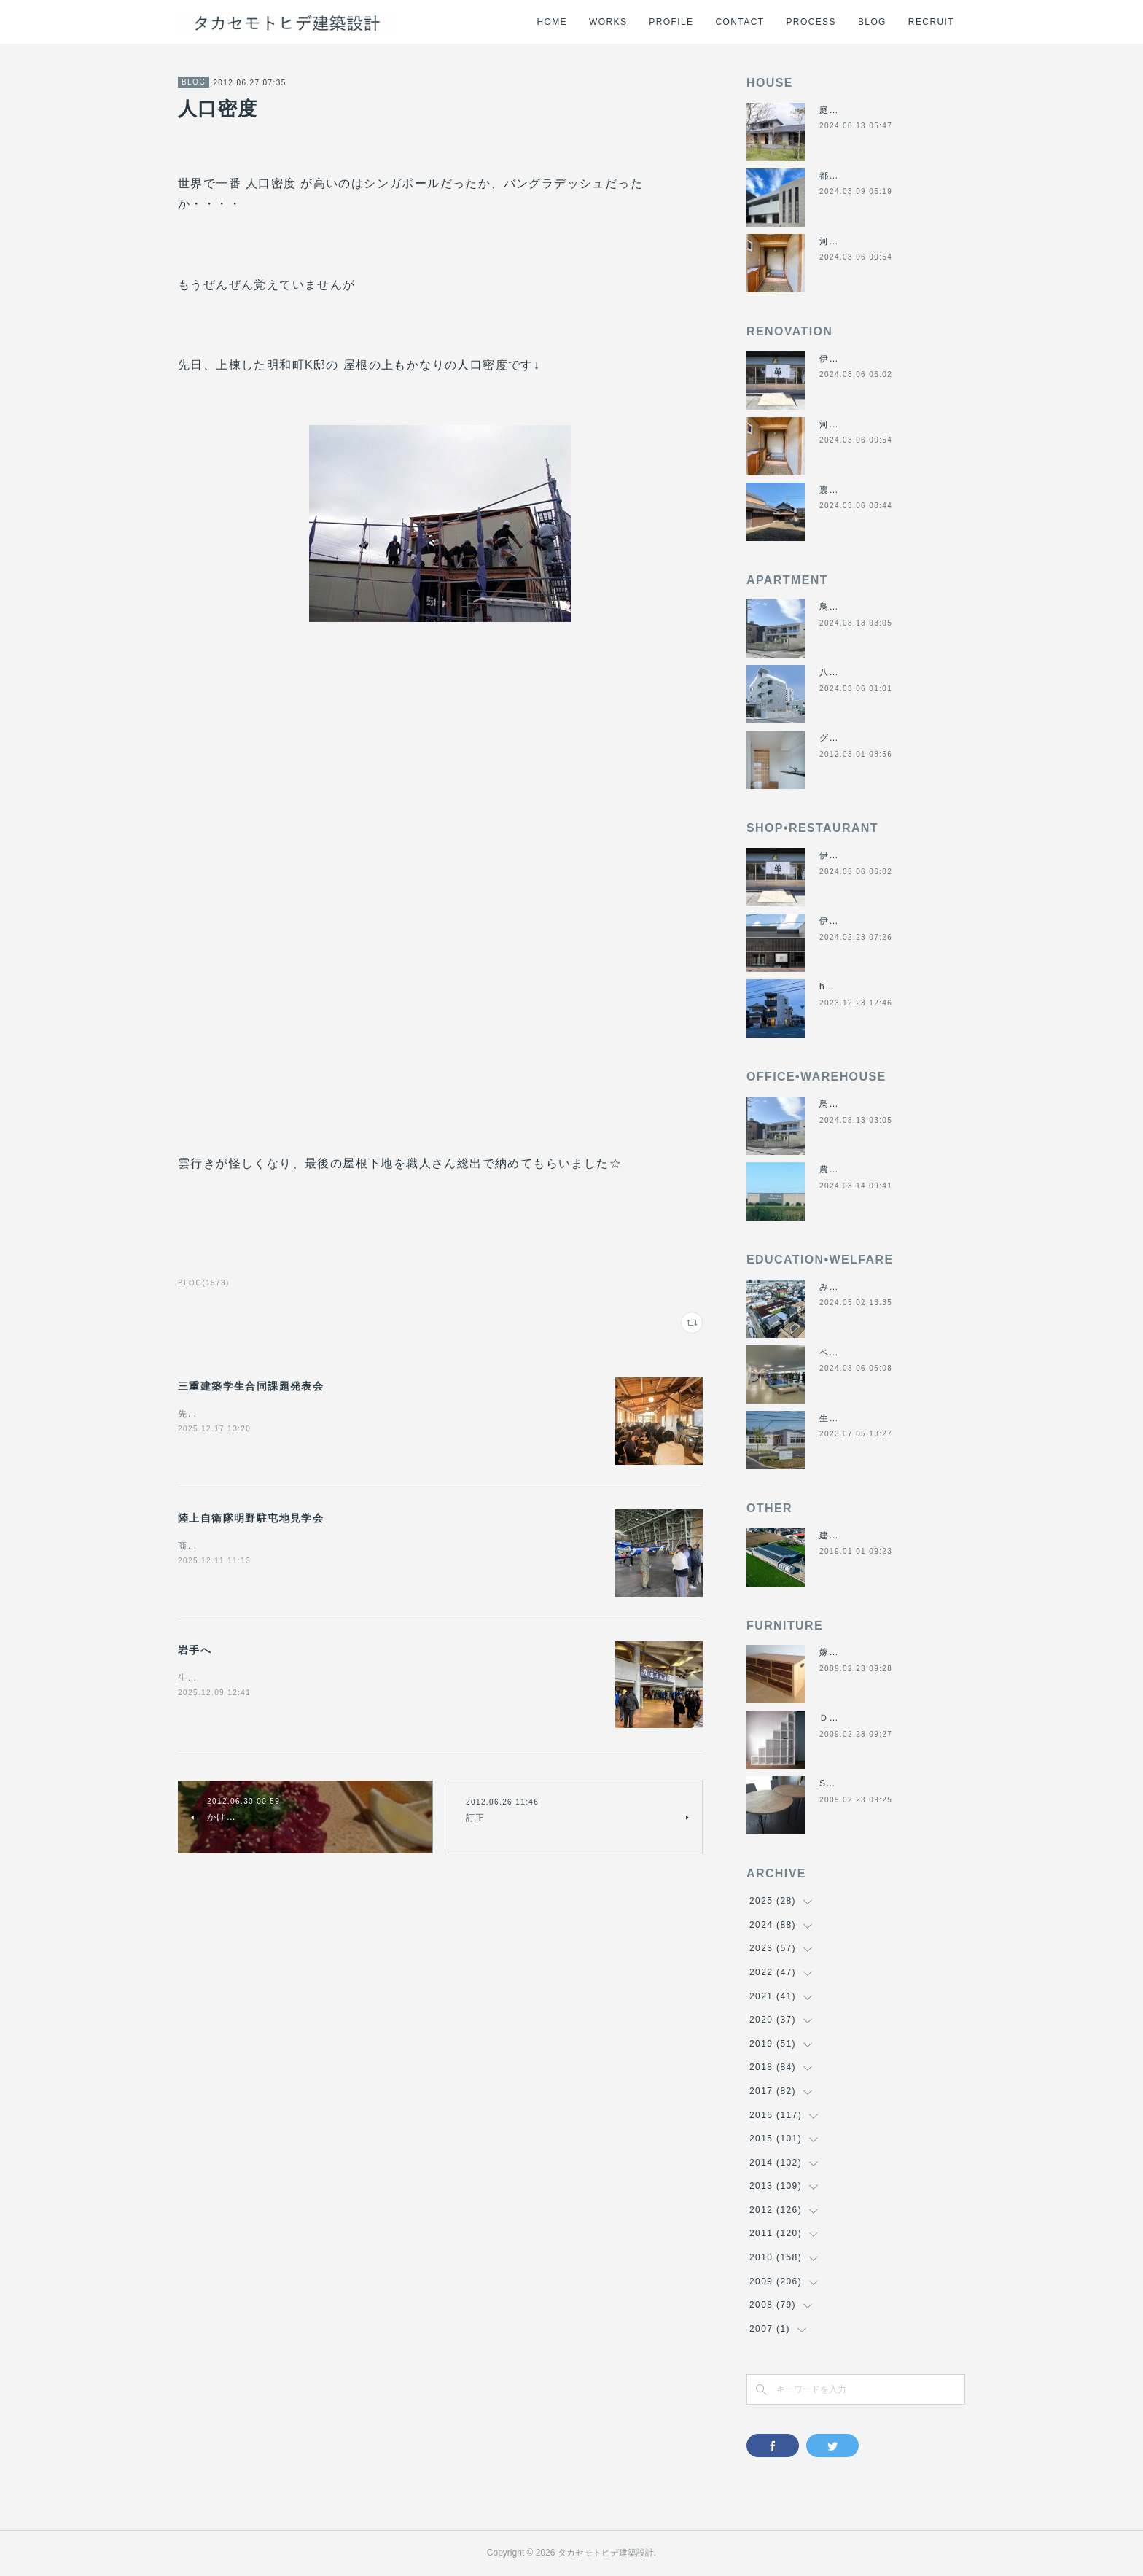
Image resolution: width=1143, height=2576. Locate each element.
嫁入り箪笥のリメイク (868, 1652)
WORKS (608, 22)
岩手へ (194, 1650)
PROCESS (810, 22)
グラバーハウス (853, 738)
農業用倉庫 (843, 1169)
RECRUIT (931, 22)
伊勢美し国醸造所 (858, 921)
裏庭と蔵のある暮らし (868, 490)
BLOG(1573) (204, 1283)
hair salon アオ (855, 986)
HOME (552, 22)
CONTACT (740, 22)
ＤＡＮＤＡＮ (848, 1718)
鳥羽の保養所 (848, 607)
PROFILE (671, 22)
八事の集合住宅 (853, 672)
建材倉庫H (842, 1535)
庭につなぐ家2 (851, 110)
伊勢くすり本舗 (853, 359)
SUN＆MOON (850, 1783)
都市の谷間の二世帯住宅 (873, 176)
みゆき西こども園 (858, 1287)
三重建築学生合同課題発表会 (251, 1386)
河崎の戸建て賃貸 (858, 241)
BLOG (872, 22)
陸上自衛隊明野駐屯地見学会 (251, 1518)
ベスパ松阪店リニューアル (878, 1352)
